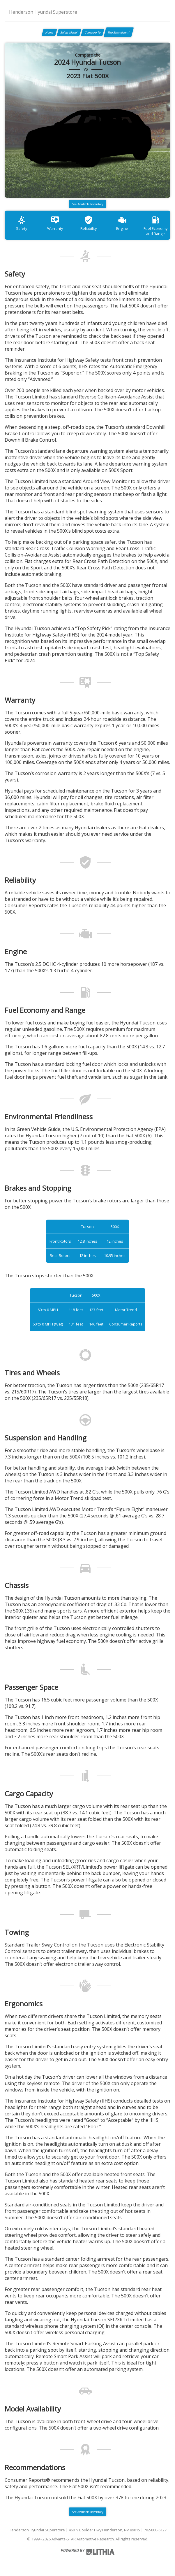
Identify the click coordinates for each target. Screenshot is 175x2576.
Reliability (88, 223)
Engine (122, 223)
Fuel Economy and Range (155, 225)
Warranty (55, 223)
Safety (21, 223)
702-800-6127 (155, 2530)
